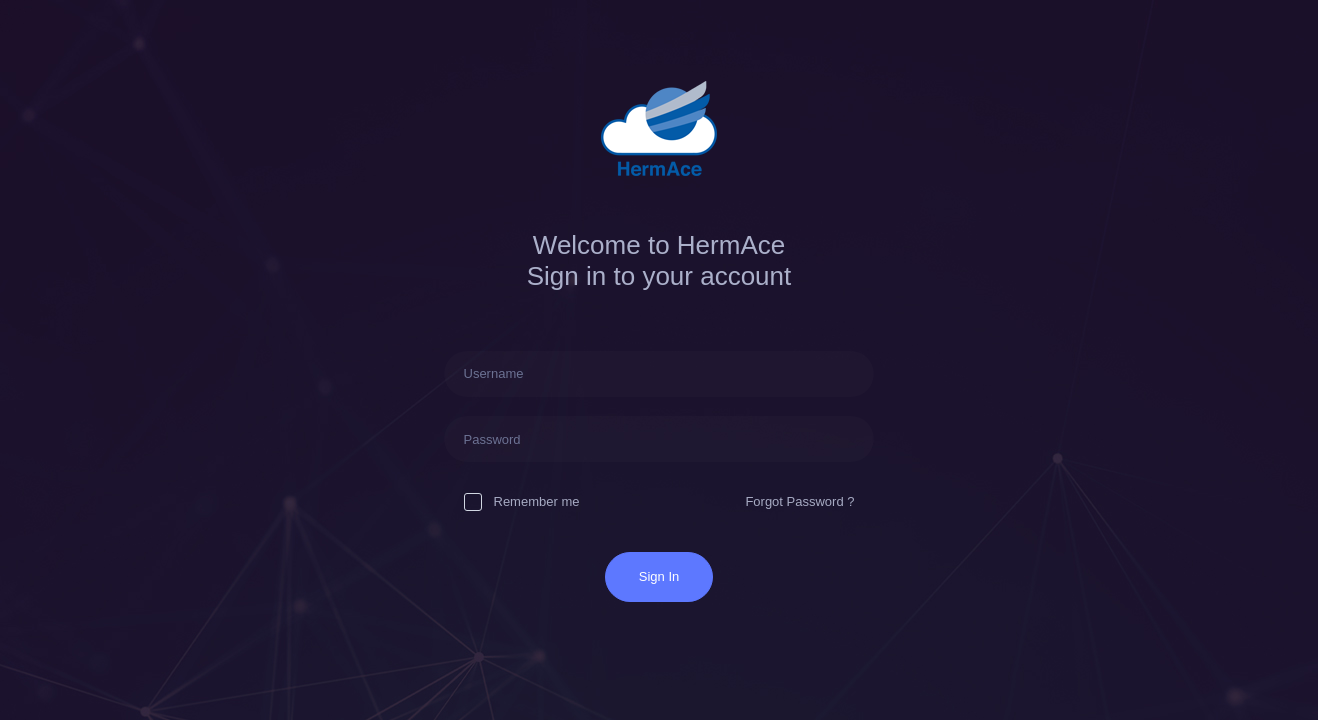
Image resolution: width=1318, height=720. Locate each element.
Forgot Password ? (799, 501)
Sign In (659, 576)
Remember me (522, 501)
